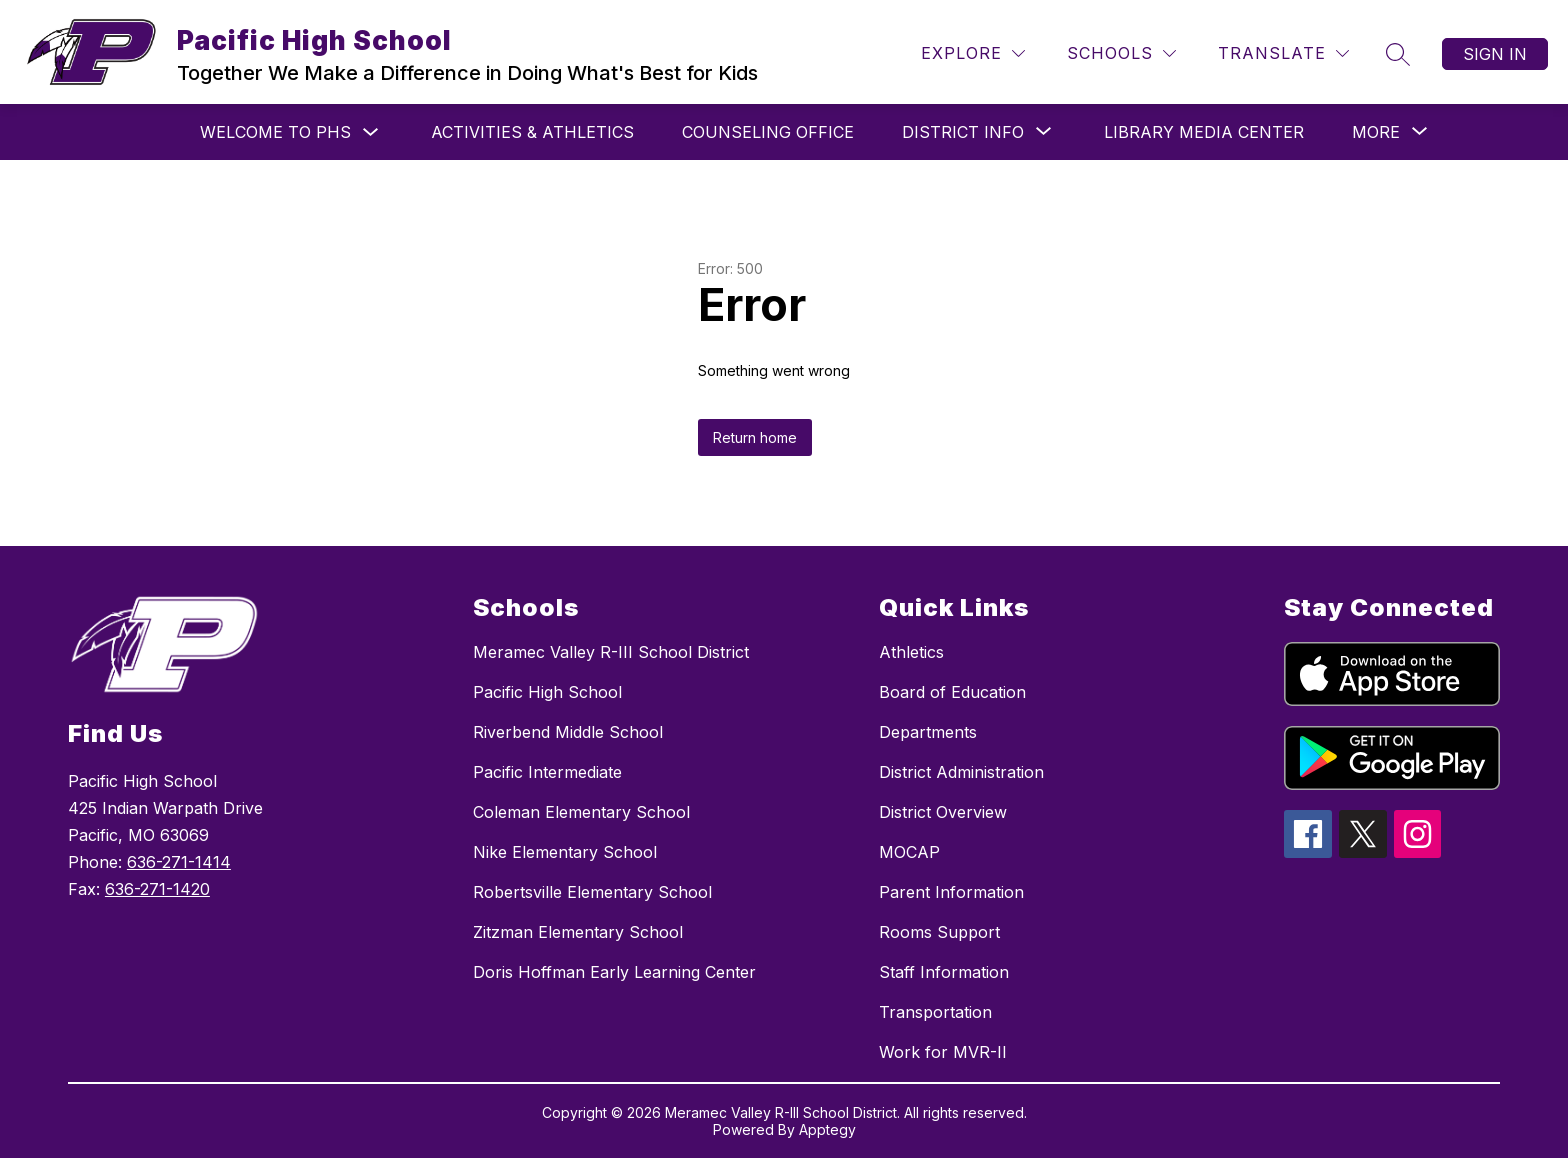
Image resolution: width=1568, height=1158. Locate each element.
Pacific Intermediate (547, 772)
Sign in (1495, 54)
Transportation (935, 1012)
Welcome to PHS (275, 132)
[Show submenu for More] (1376, 132)
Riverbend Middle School (568, 732)
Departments (928, 732)
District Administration (961, 772)
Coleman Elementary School (581, 812)
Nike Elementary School (565, 852)
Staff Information (944, 972)
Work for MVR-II (943, 1052)
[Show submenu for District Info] (963, 132)
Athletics (911, 652)
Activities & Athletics (532, 132)
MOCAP (909, 852)
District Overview (943, 812)
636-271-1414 (179, 862)
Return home (755, 437)
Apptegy (827, 1129)
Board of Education (952, 692)
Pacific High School (547, 692)
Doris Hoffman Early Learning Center (614, 972)
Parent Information (951, 892)
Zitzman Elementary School (578, 932)
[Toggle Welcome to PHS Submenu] (371, 132)
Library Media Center (1204, 132)
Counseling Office (768, 132)
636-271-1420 (157, 889)
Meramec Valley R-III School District (611, 652)
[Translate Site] (1283, 53)
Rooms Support (939, 932)
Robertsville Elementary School (592, 892)
